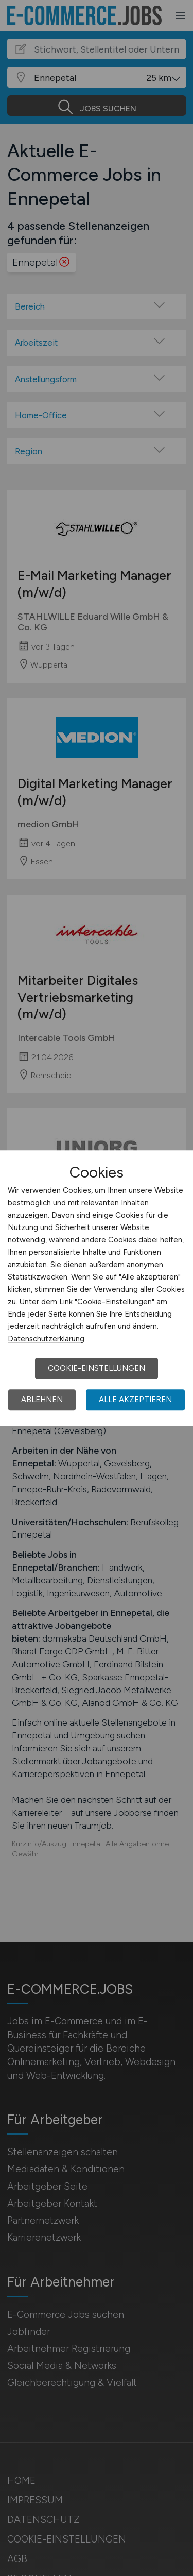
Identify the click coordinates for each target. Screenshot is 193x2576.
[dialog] (96, 1288)
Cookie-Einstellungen (96, 1368)
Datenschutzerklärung (46, 1338)
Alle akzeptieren (135, 1399)
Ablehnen (42, 1399)
